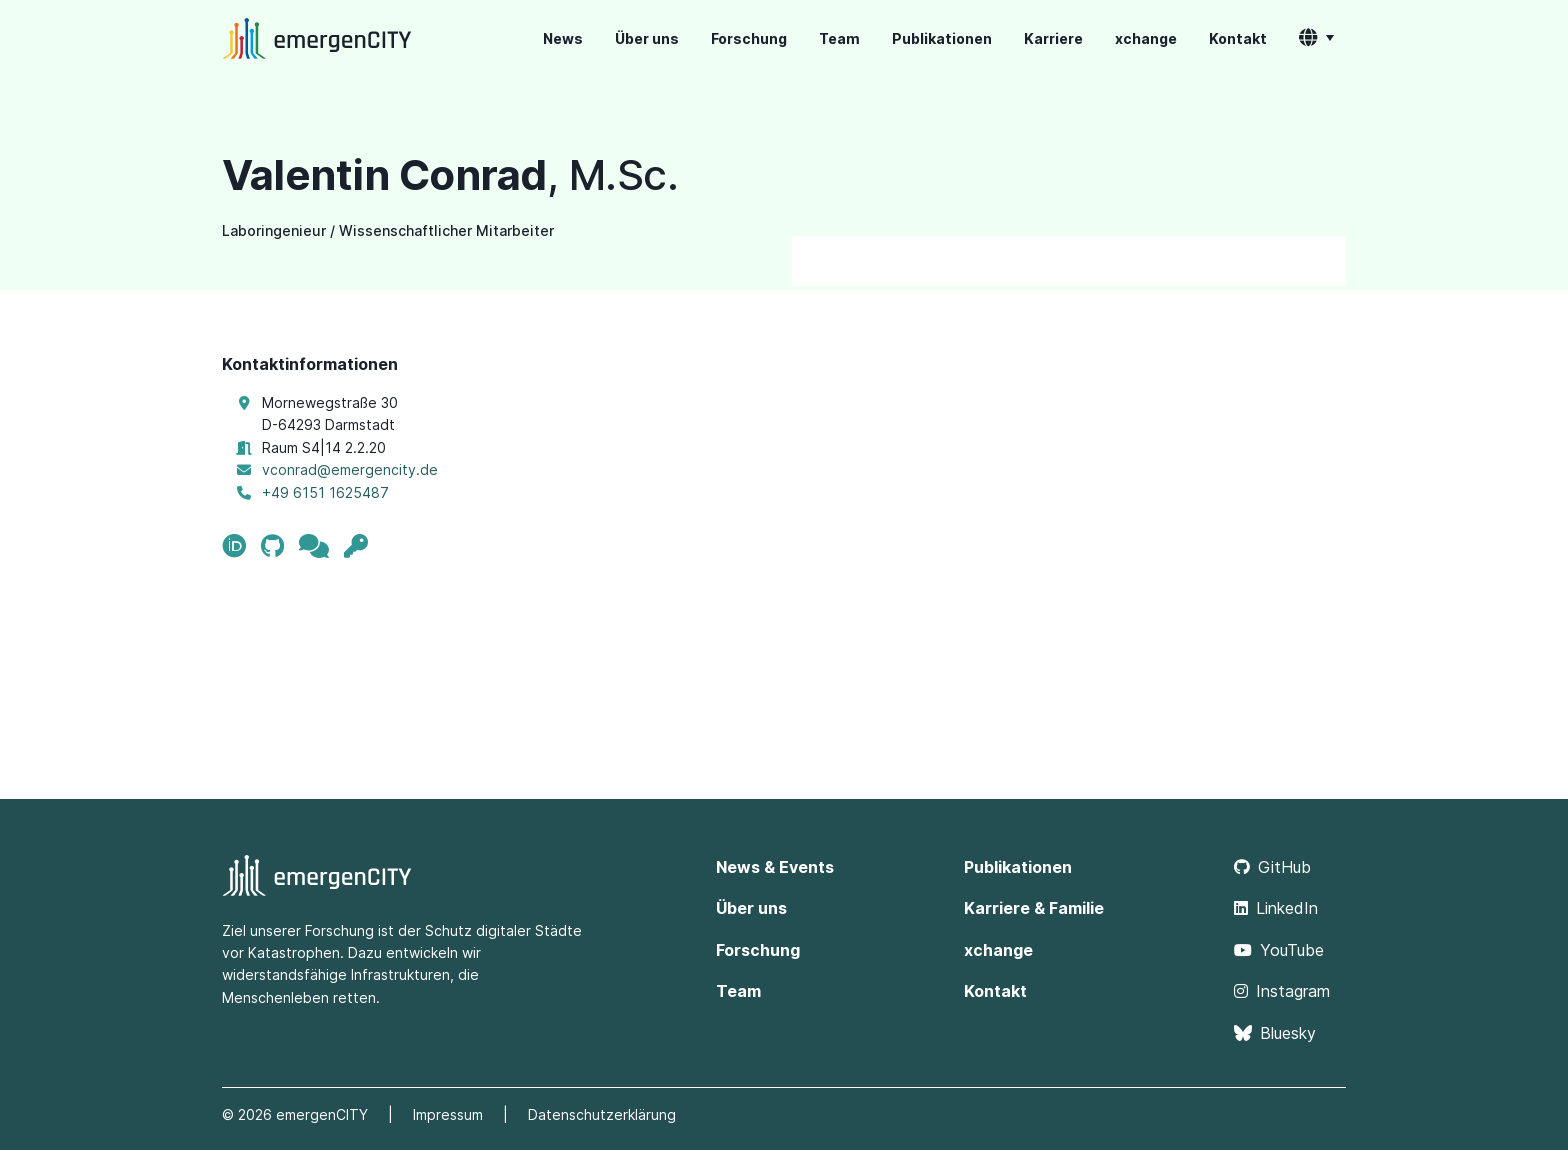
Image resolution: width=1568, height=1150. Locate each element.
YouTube (1279, 950)
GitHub (1272, 867)
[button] (1316, 39)
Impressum (448, 1114)
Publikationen (942, 38)
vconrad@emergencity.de (350, 469)
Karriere (1053, 38)
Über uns (647, 38)
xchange (1146, 38)
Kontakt (1238, 38)
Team (839, 38)
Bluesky (1275, 1033)
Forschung (749, 38)
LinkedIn (1276, 908)
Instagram (1282, 991)
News (563, 38)
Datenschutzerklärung (602, 1114)
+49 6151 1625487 (325, 492)
